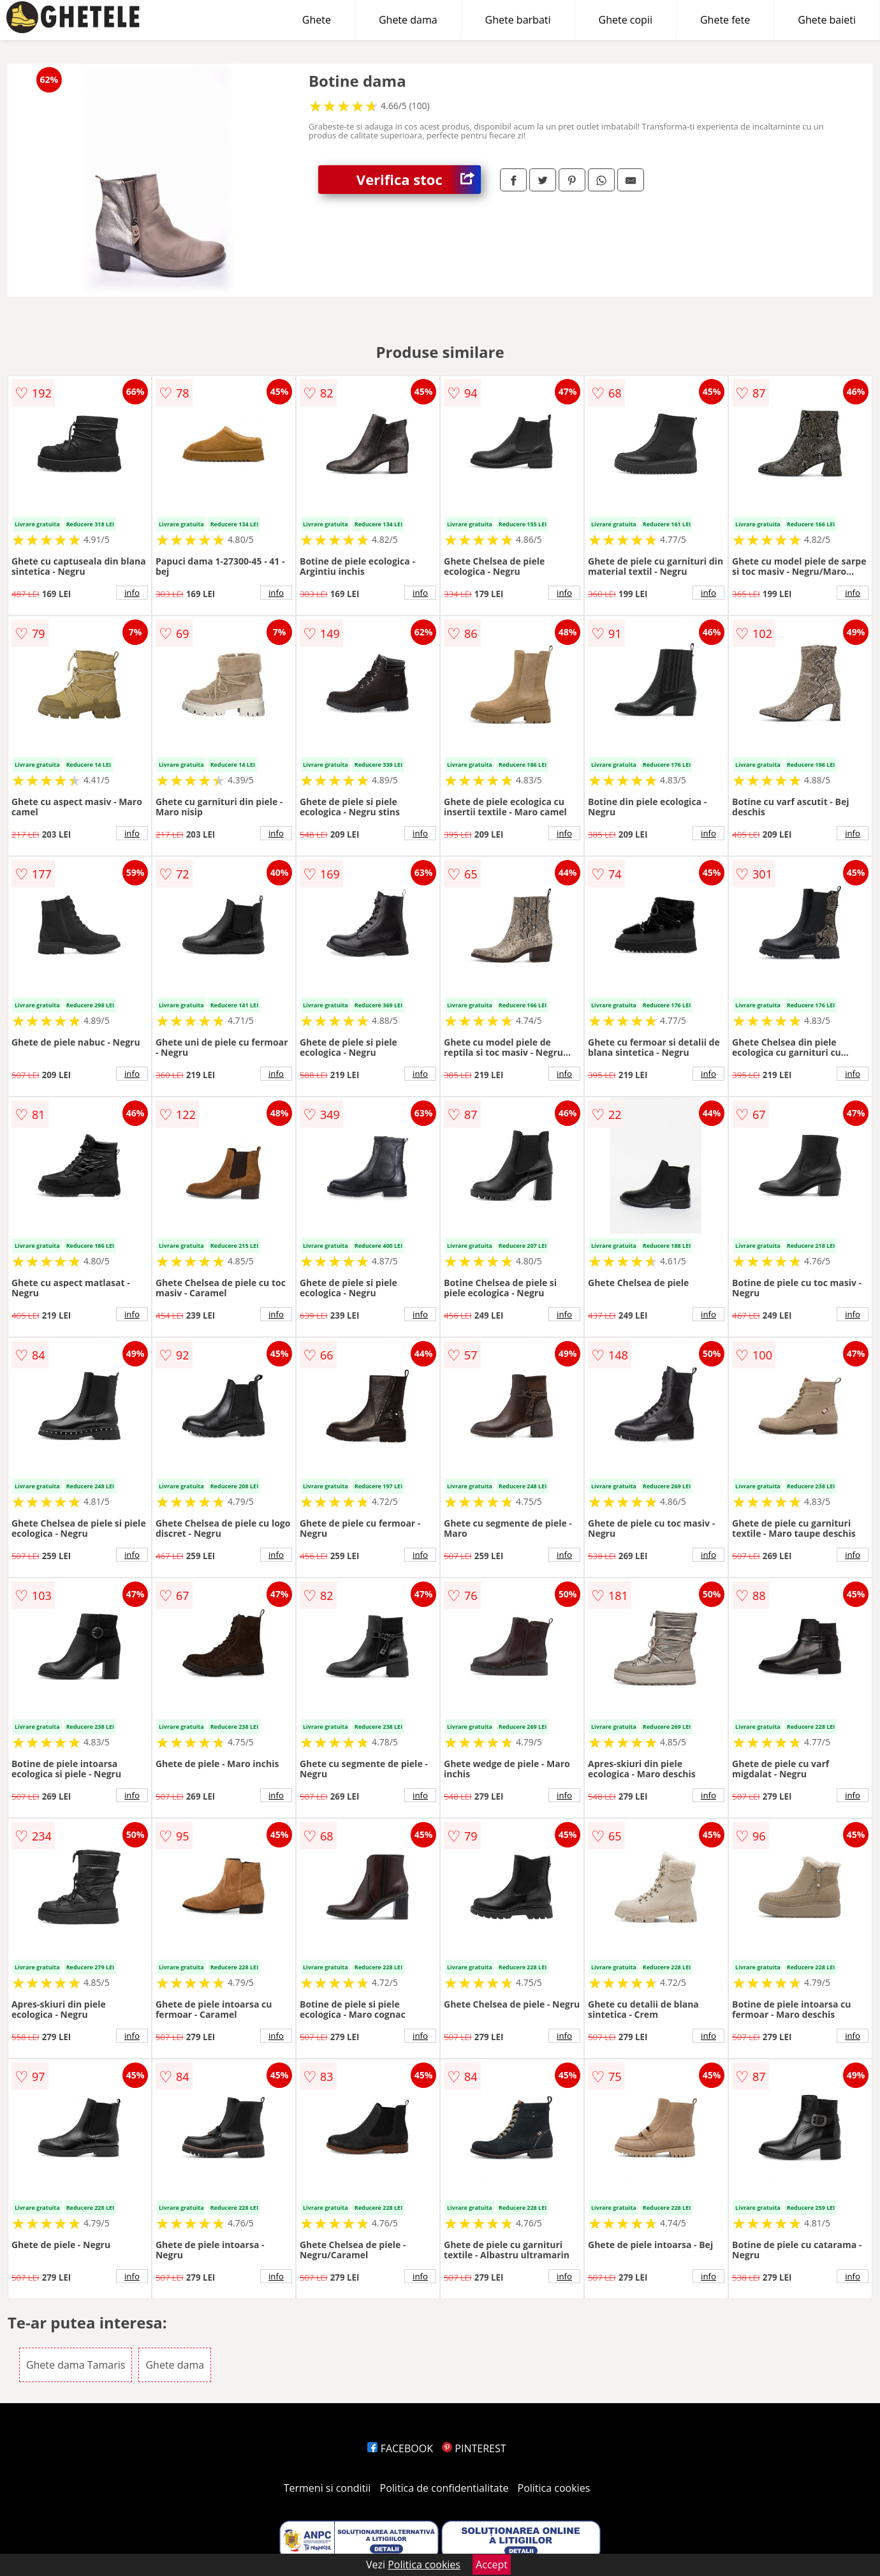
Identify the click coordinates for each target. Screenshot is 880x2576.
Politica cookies (554, 2488)
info (132, 592)
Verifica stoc (418, 179)
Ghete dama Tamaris (75, 2365)
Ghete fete (725, 20)
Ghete (316, 20)
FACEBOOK (400, 2448)
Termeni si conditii (327, 2488)
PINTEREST (474, 2448)
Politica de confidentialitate (444, 2488)
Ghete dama (408, 20)
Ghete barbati (518, 20)
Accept (492, 2564)
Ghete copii (625, 20)
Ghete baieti (827, 20)
